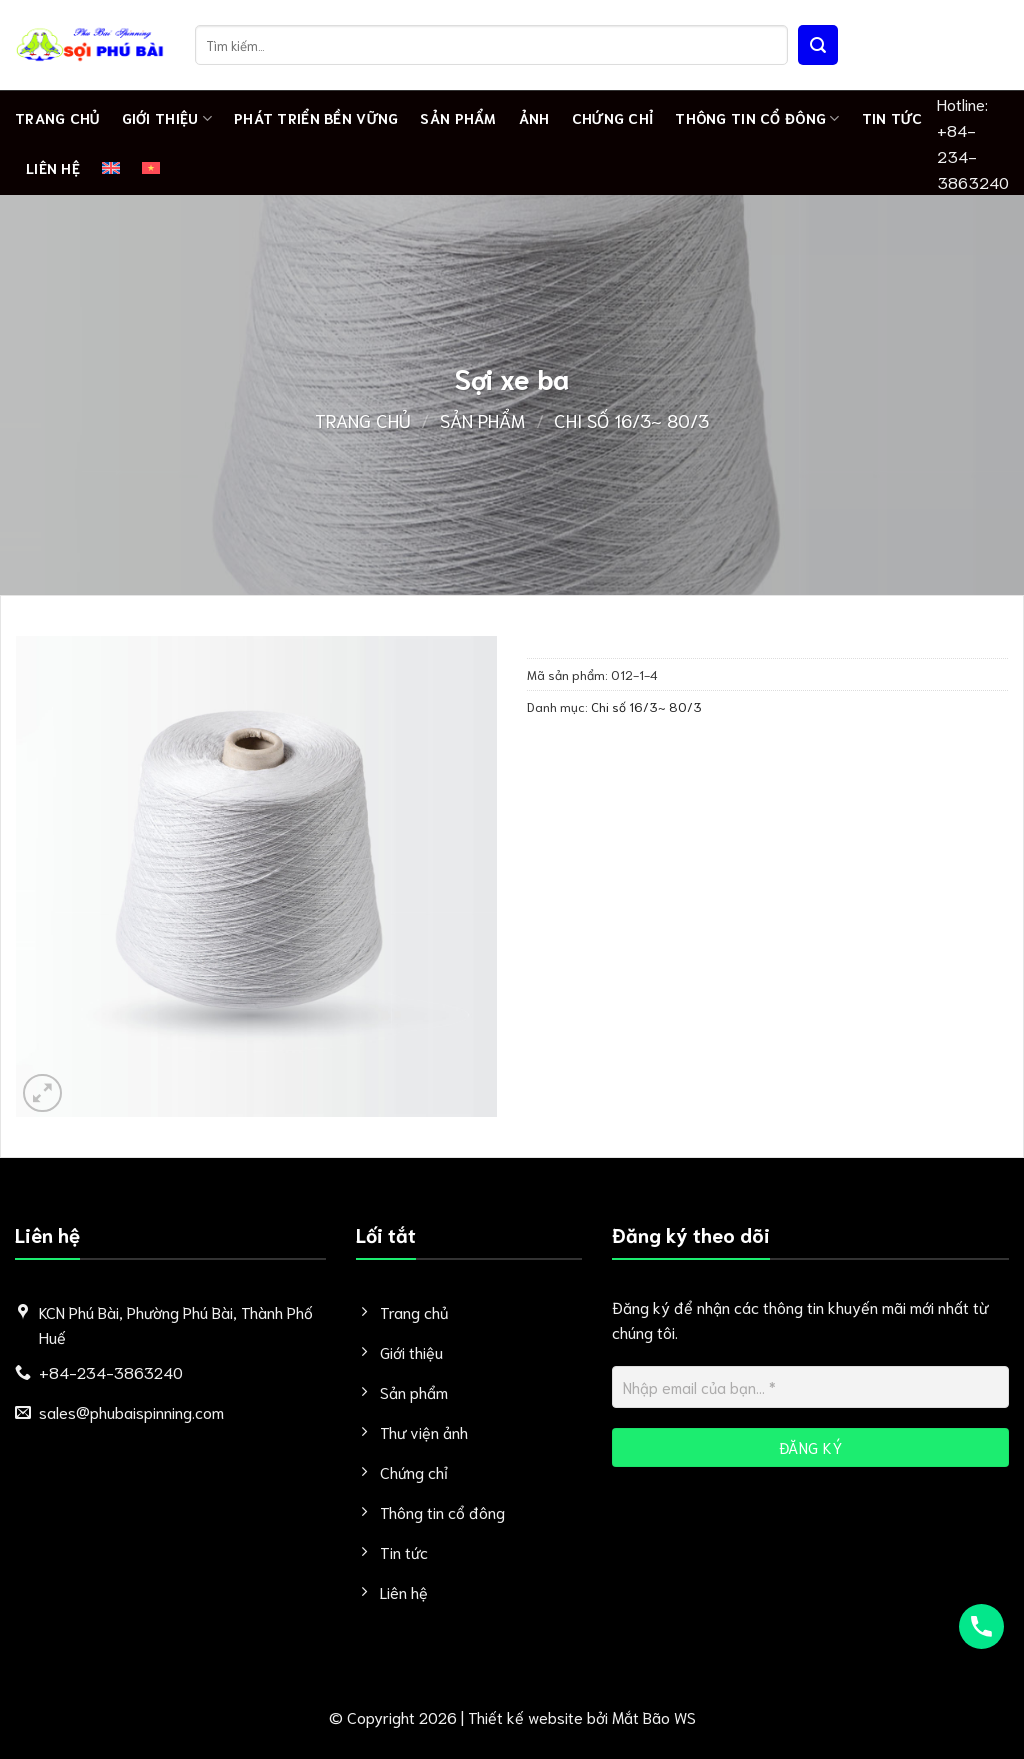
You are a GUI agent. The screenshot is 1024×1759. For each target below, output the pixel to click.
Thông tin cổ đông (757, 118)
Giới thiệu (167, 118)
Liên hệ (53, 167)
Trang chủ (57, 117)
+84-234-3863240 (973, 155)
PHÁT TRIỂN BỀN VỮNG (316, 117)
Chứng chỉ (613, 117)
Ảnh (534, 117)
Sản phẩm (458, 117)
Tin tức (892, 117)
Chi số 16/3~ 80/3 (631, 420)
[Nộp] (818, 45)
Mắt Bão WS (654, 1716)
